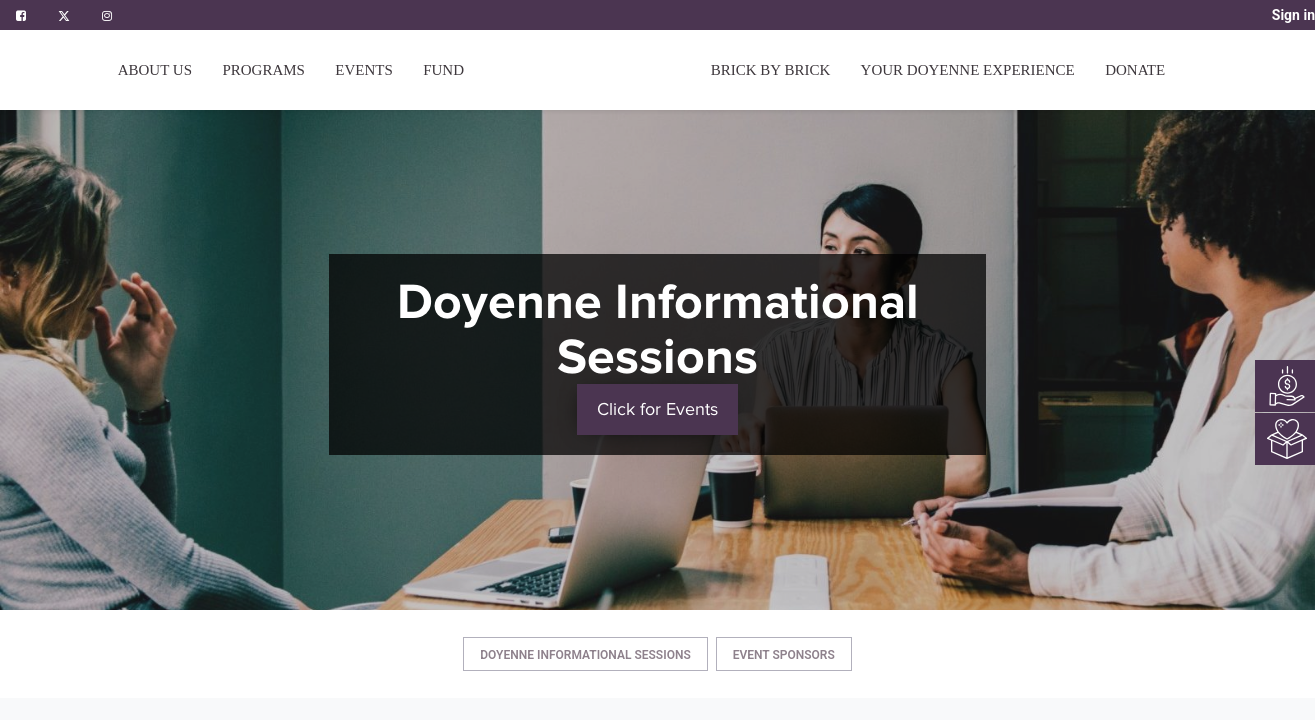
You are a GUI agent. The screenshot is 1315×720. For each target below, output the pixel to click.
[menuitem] (443, 70)
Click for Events (657, 409)
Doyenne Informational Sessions (585, 655)
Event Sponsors (784, 655)
